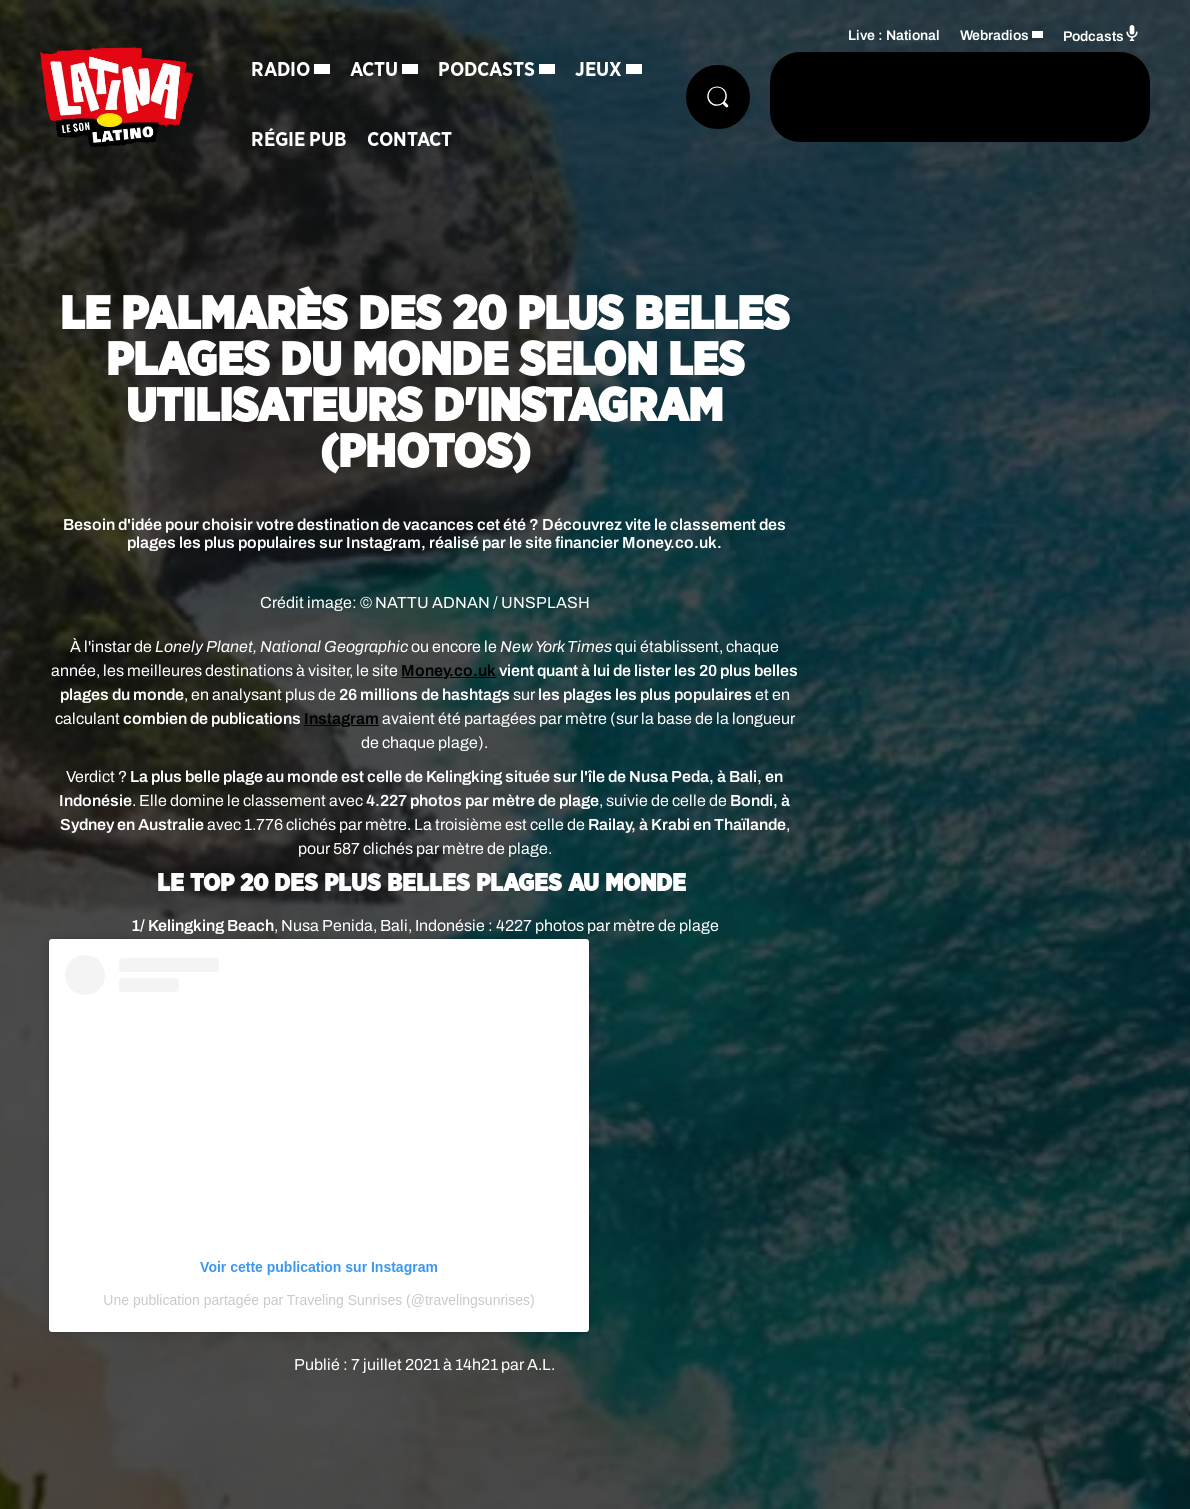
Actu (374, 70)
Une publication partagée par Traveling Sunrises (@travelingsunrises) (318, 1300)
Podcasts (486, 70)
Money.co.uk (448, 670)
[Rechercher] (718, 97)
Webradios (994, 35)
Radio (280, 70)
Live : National (894, 35)
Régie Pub (299, 140)
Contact (409, 140)
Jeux (598, 70)
